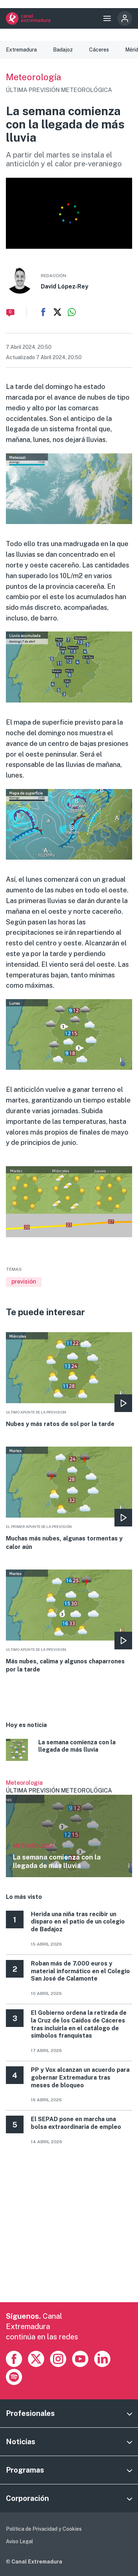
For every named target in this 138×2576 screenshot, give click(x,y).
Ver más (69, 1828)
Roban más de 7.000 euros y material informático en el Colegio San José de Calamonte (80, 1971)
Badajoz (63, 50)
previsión (23, 1281)
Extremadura (21, 50)
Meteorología (33, 77)
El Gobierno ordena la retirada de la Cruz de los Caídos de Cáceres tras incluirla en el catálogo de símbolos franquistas (79, 2024)
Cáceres (99, 50)
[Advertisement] (69, 2233)
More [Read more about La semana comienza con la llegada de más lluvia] (69, 1751)
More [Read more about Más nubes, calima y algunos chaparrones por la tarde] (69, 1622)
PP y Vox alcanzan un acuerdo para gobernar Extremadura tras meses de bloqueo (80, 2077)
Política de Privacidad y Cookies (44, 2529)
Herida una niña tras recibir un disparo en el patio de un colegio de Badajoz (78, 1922)
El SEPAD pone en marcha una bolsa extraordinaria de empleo (76, 2123)
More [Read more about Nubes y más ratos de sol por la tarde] (69, 1380)
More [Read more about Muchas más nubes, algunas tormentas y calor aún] (69, 1499)
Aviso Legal (19, 2541)
